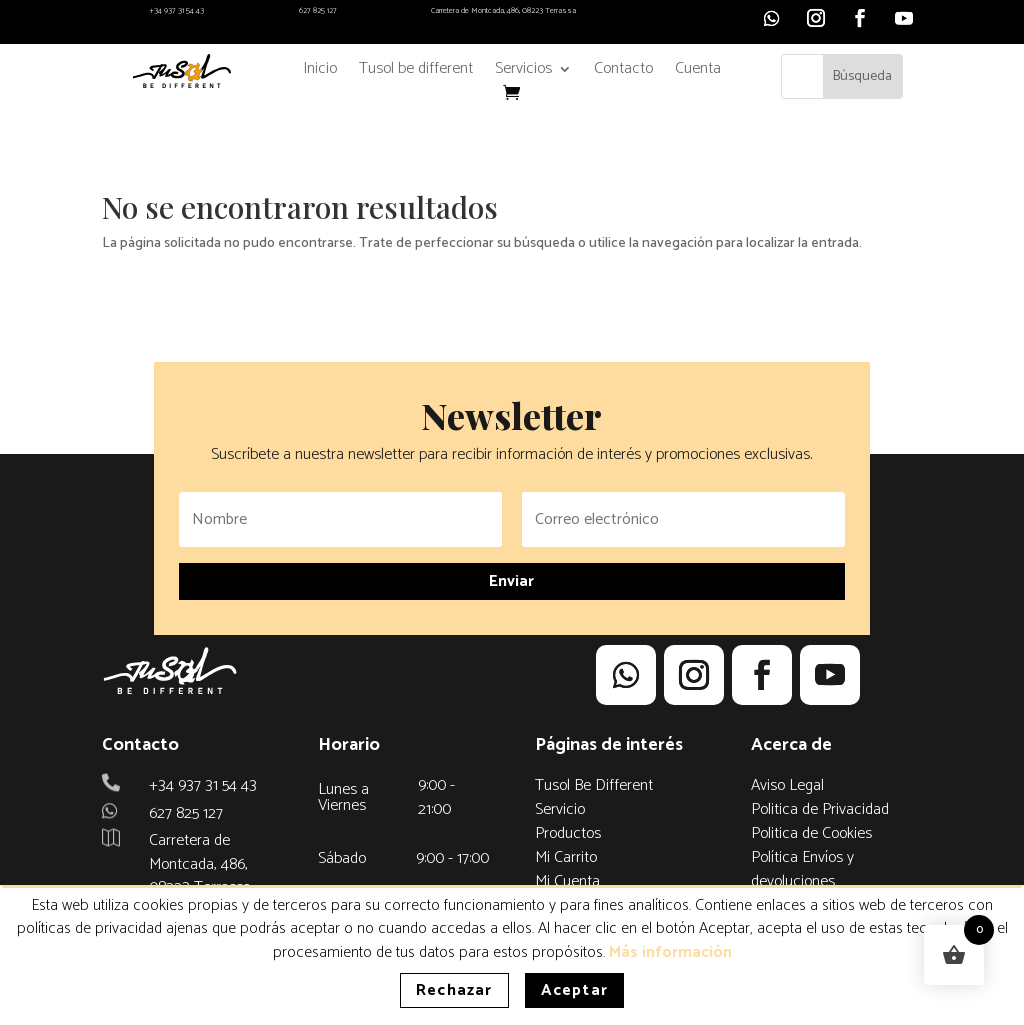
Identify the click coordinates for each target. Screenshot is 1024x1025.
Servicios (523, 72)
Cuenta (698, 72)
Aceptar (574, 990)
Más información (670, 952)
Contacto (623, 72)
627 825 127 (318, 10)
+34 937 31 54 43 (176, 10)
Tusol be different (416, 72)
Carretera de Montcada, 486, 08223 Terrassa (503, 10)
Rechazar (454, 990)
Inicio (320, 72)
